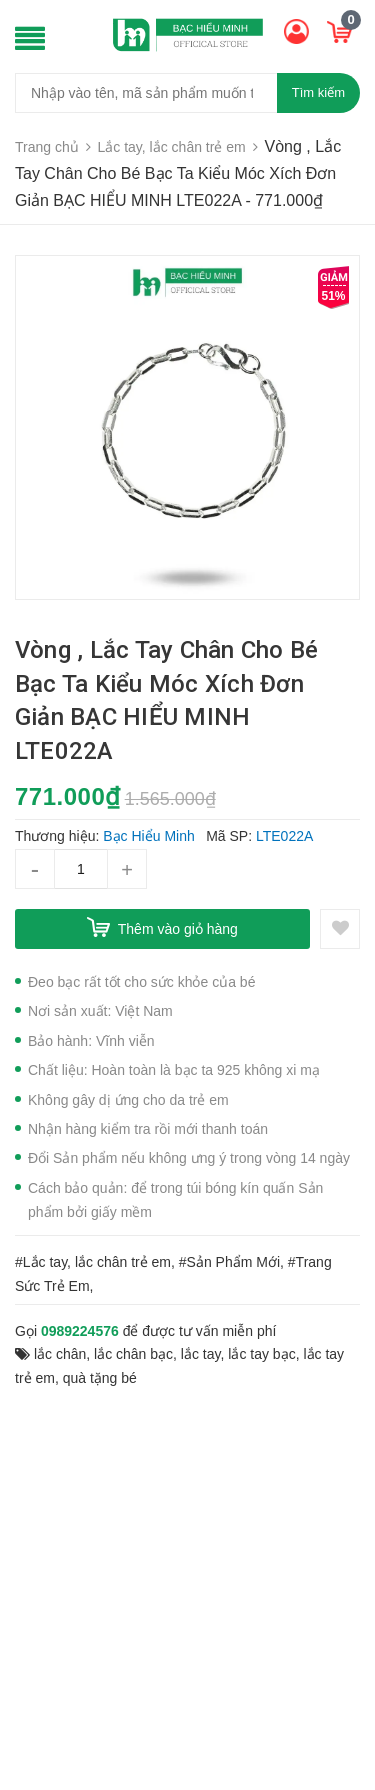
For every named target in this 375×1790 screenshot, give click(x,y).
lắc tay (201, 1354)
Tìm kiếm (318, 92)
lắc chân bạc (133, 1354)
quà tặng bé (100, 1378)
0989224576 (80, 1331)
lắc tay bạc (261, 1354)
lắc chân (60, 1354)
